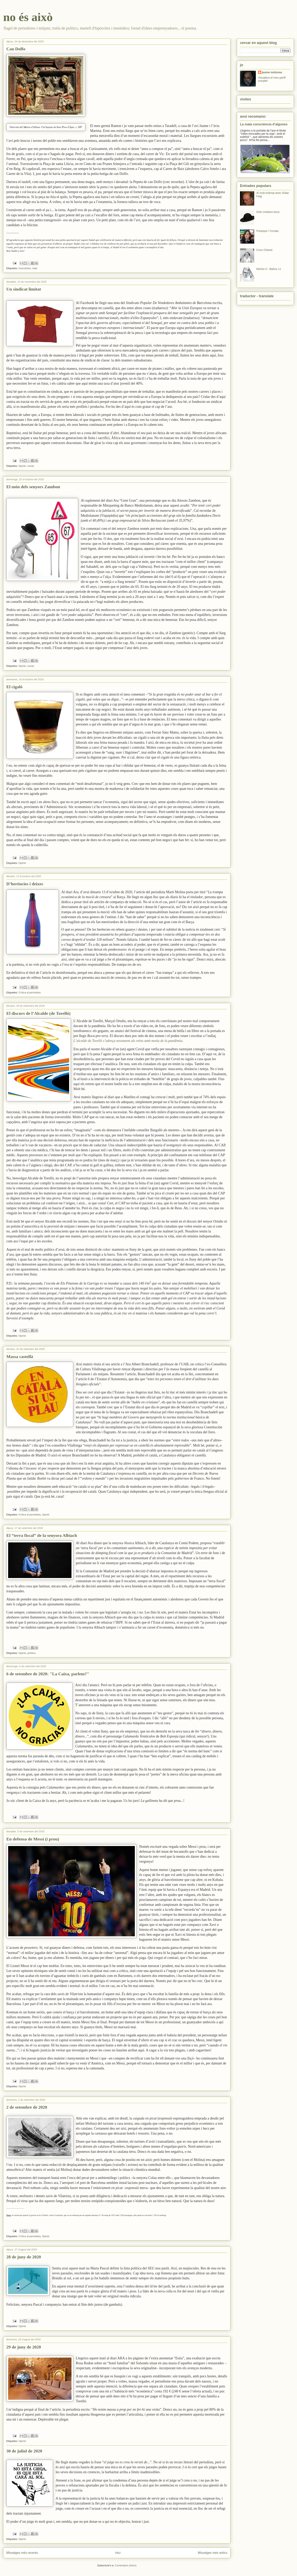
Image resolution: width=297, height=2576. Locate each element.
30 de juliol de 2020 (24, 2450)
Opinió (22, 465)
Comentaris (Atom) (125, 2565)
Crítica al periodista (29, 992)
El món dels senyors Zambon (33, 486)
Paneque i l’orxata (267, 231)
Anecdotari (24, 268)
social (30, 465)
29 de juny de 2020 (23, 2346)
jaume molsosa (272, 72)
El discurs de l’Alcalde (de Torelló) (38, 1013)
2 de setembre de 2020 (26, 2107)
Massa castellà (19, 1356)
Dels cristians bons (268, 211)
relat (34, 268)
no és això (28, 17)
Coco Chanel (264, 250)
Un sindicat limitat (23, 289)
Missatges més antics (212, 2552)
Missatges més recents (22, 2552)
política (31, 1653)
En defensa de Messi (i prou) (32, 1838)
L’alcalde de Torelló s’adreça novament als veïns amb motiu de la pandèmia (127, 1041)
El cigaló (14, 686)
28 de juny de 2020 (23, 2256)
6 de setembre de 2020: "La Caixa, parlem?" (47, 1673)
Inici (118, 2552)
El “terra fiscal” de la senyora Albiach (41, 1535)
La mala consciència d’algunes (263, 124)
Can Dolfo (15, 48)
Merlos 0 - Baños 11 (268, 269)
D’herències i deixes (24, 883)
